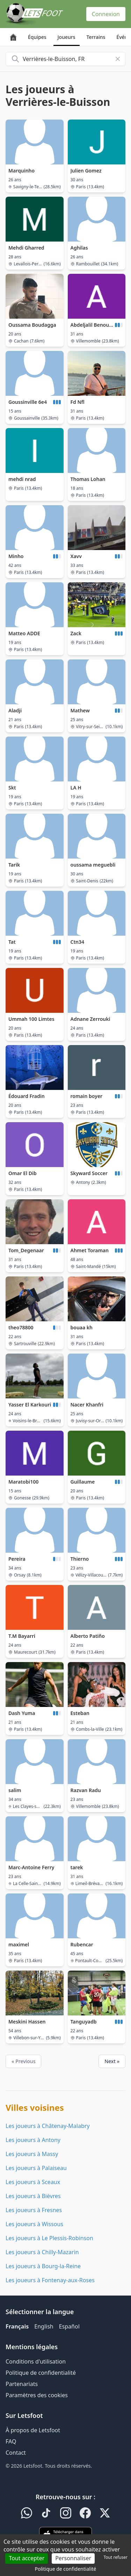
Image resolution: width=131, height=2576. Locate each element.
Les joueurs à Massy (32, 2154)
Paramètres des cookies (37, 2395)
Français (17, 2326)
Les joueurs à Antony (33, 2140)
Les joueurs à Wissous (34, 2224)
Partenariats (22, 2384)
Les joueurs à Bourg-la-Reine (43, 2266)
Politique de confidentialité (41, 2373)
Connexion (106, 14)
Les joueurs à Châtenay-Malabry (48, 2126)
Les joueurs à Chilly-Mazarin (42, 2252)
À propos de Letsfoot (33, 2430)
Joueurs (66, 37)
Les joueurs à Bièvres (33, 2196)
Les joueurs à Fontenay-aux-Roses (50, 2280)
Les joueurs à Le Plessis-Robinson (49, 2238)
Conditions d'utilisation (36, 2361)
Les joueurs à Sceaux (33, 2182)
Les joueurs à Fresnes (34, 2210)
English (43, 2326)
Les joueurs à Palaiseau (36, 2168)
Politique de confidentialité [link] (65, 2568)
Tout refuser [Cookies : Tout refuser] (116, 2557)
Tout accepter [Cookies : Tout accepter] (26, 2558)
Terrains (96, 37)
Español (69, 2326)
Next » (111, 2061)
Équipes (37, 37)
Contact (16, 2452)
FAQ (11, 2441)
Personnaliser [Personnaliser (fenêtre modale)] (73, 2558)
